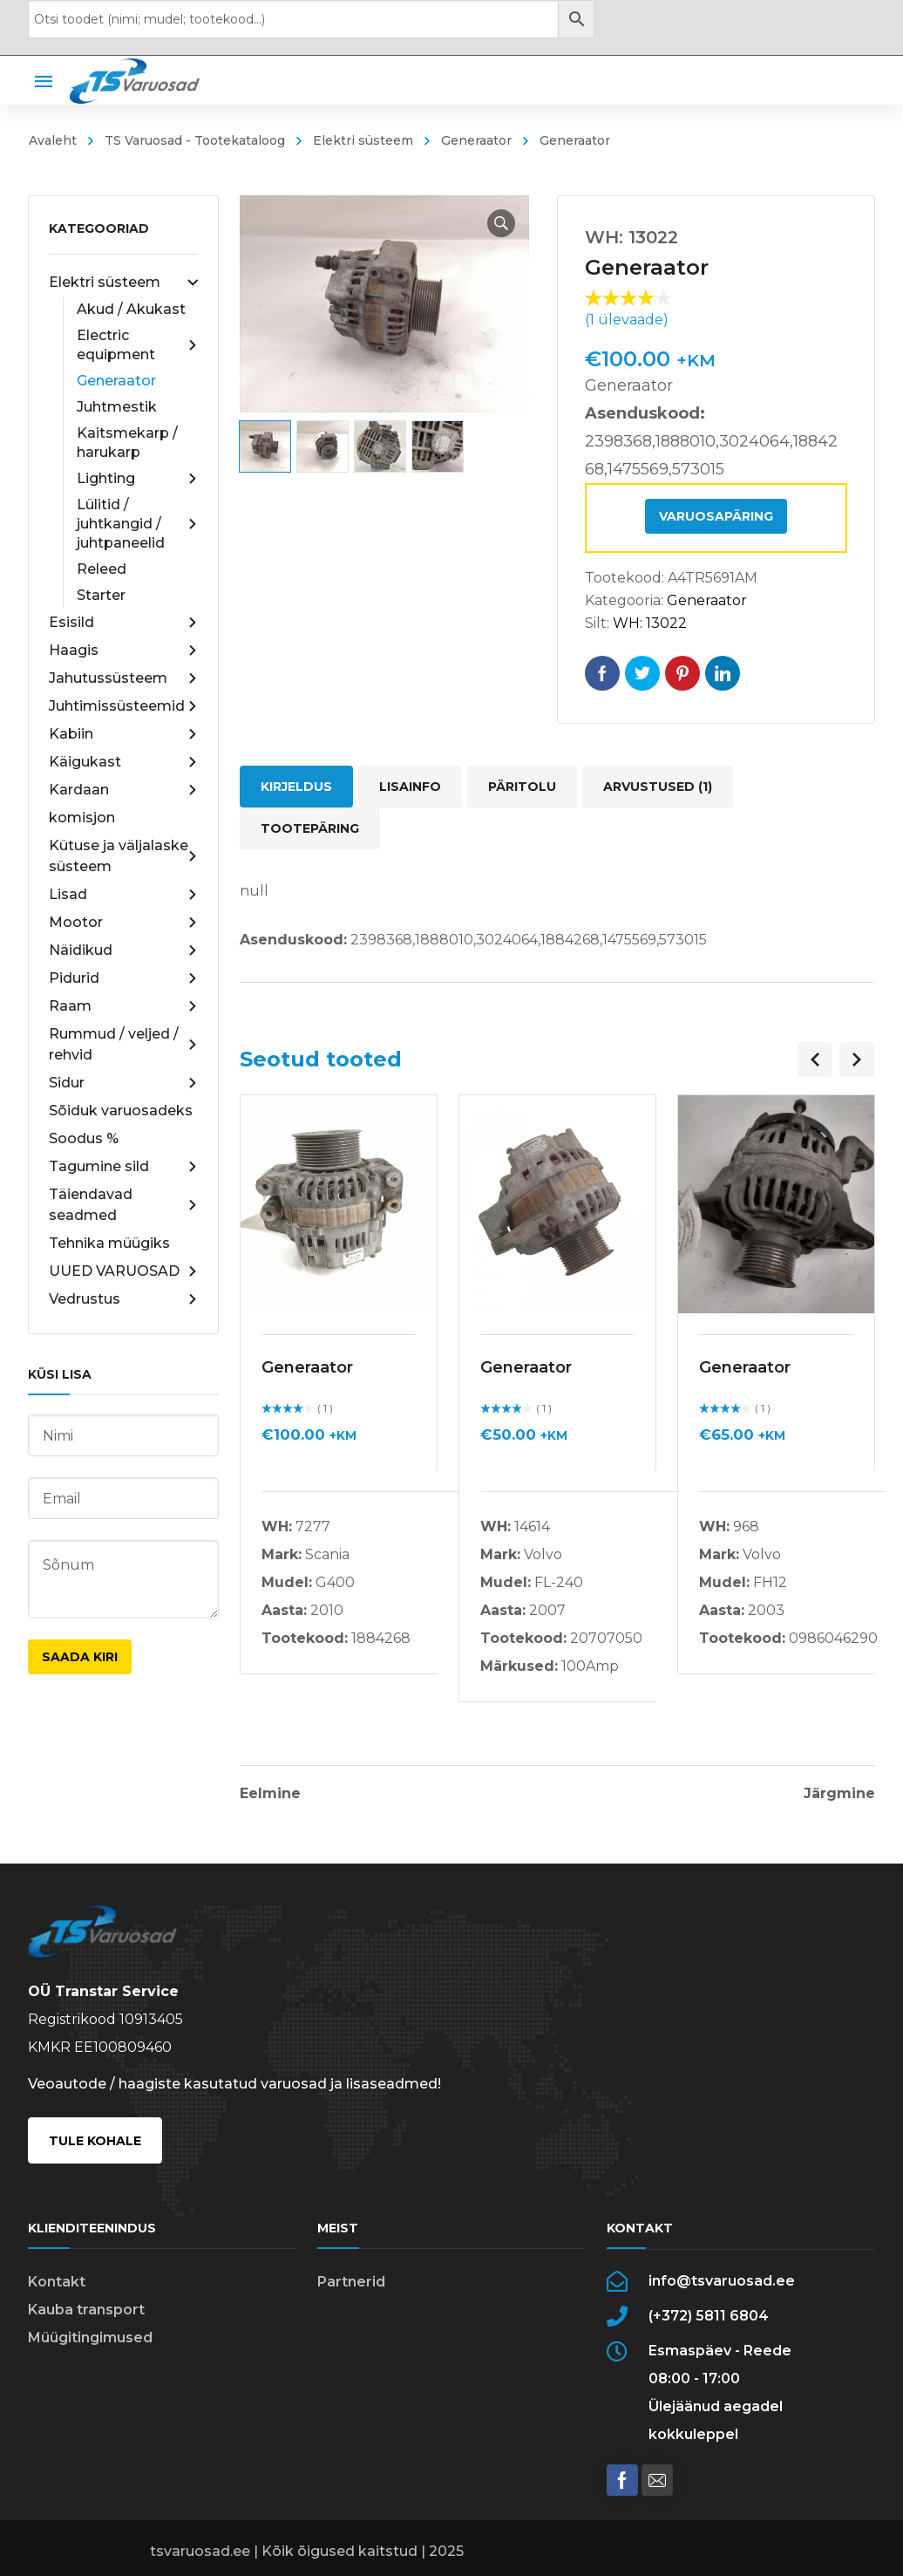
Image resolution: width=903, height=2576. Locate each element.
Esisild (123, 623)
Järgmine (839, 1794)
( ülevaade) (627, 319)
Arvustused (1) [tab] (657, 786)
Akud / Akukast (131, 309)
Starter (101, 595)
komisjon (82, 817)
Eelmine (270, 1794)
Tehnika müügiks (109, 1243)
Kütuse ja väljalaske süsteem (123, 856)
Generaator (476, 140)
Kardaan (123, 790)
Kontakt (56, 2281)
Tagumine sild (123, 1167)
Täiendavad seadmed (123, 1204)
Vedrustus (123, 1299)
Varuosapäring (716, 516)
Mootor (123, 923)
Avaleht (53, 140)
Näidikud (123, 950)
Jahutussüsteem (123, 678)
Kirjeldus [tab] (296, 786)
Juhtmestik (117, 407)
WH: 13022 (650, 623)
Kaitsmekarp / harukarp (127, 442)
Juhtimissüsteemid (123, 706)
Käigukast (123, 762)
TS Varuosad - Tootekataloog (195, 140)
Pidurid (123, 978)
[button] (501, 223)
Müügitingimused (90, 2337)
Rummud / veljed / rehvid (123, 1044)
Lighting (137, 478)
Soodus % (84, 1138)
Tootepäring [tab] (310, 828)
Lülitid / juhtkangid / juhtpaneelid (137, 523)
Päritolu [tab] (522, 786)
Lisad (123, 895)
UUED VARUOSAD (123, 1271)
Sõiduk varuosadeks (121, 1110)
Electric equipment (137, 345)
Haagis (123, 650)
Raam (123, 1006)
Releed (101, 569)
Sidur (123, 1083)
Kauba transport (86, 2309)
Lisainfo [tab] (410, 786)
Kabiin (123, 734)
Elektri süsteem (363, 140)
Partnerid (351, 2281)
